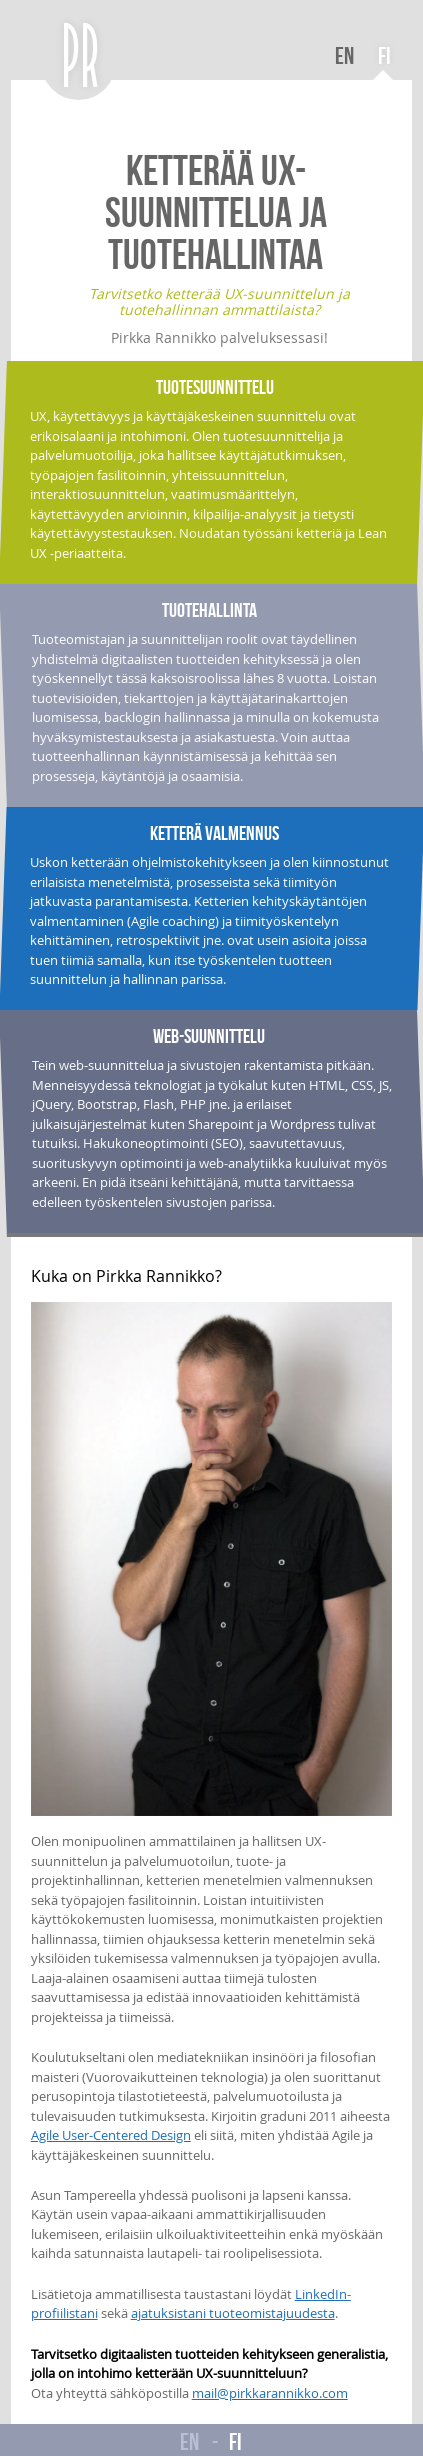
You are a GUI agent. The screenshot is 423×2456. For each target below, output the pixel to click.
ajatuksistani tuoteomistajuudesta (233, 2313)
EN (344, 56)
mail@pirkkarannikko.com (270, 2393)
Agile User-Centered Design (111, 2135)
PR (83, 54)
